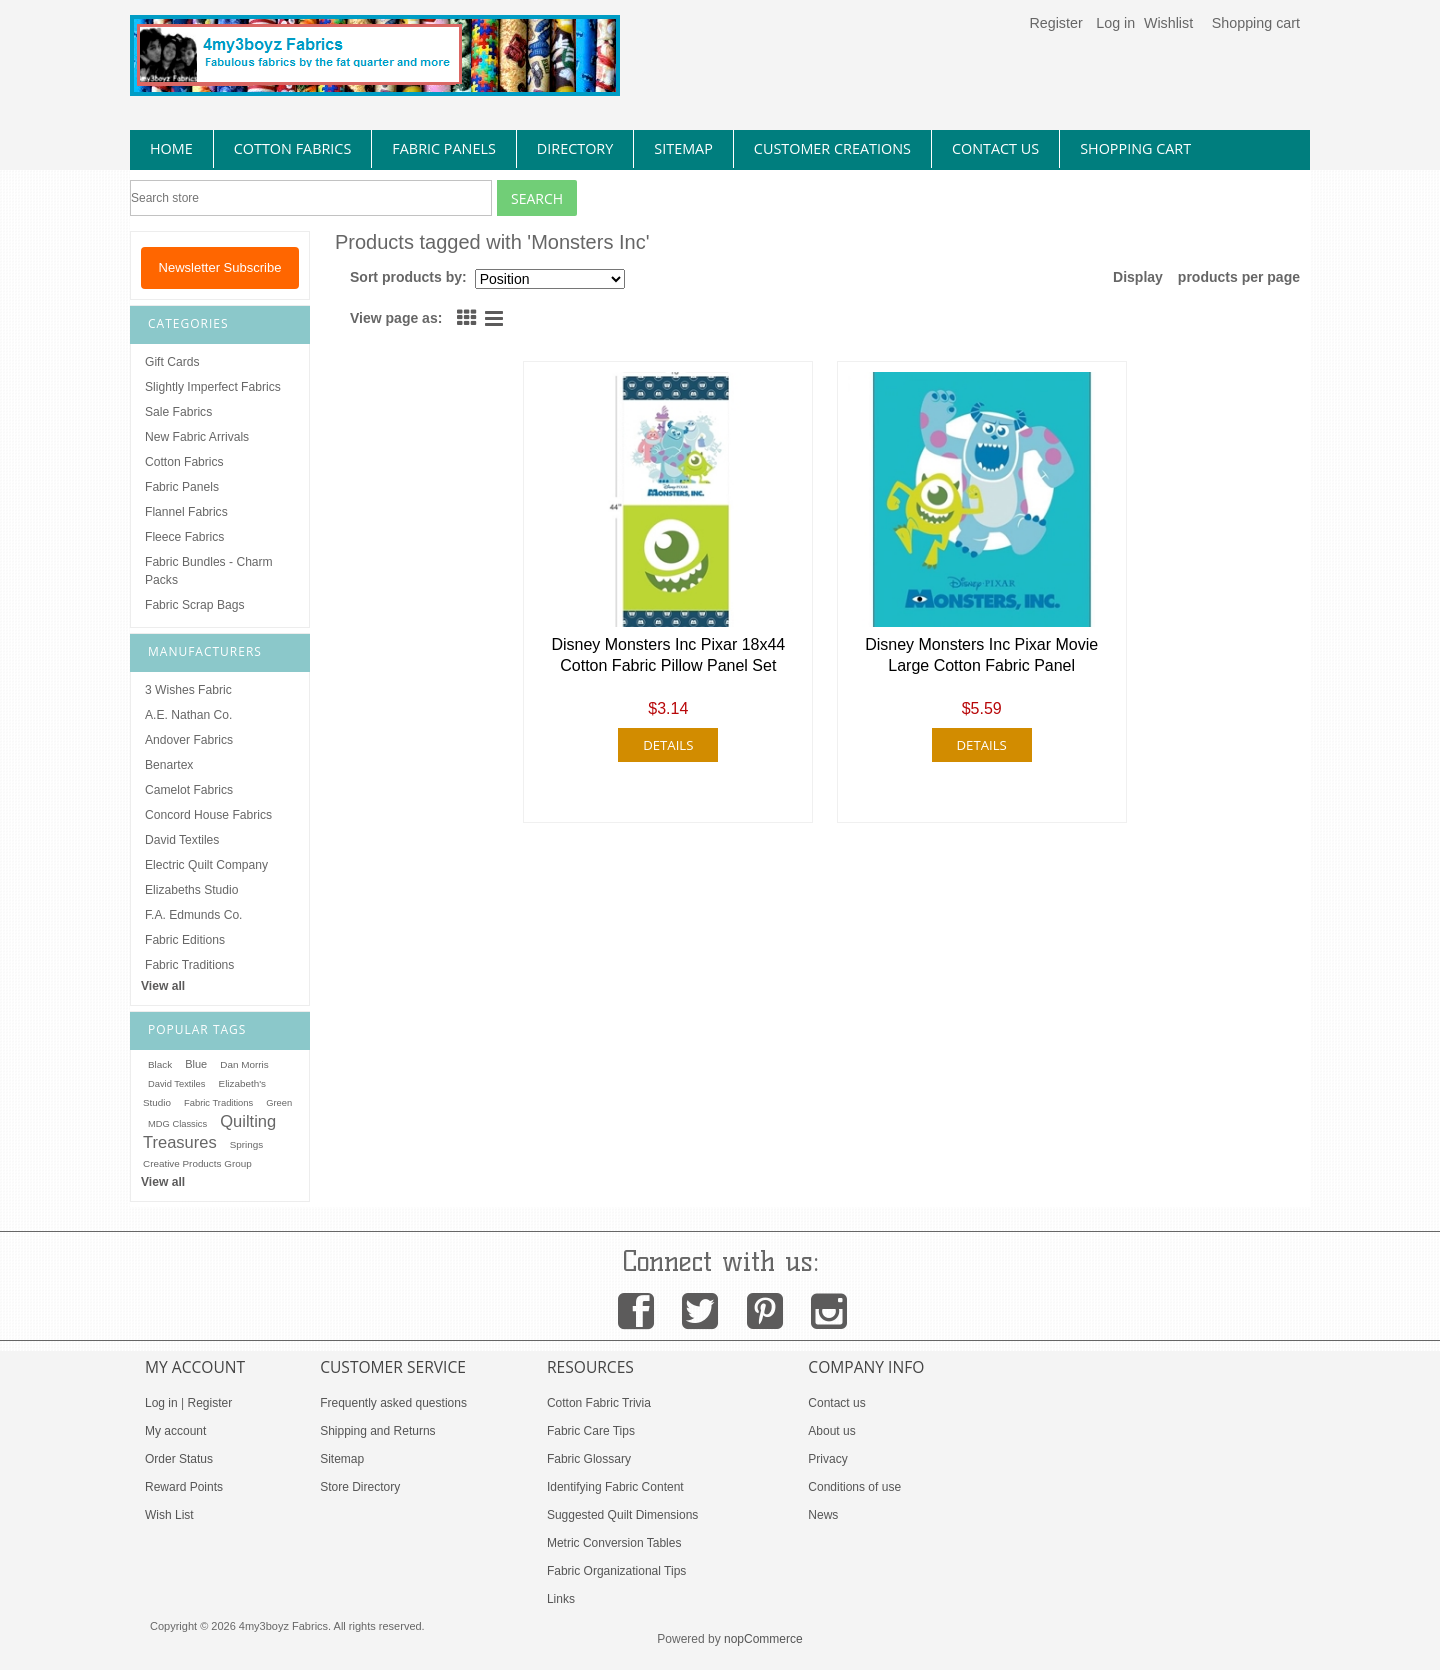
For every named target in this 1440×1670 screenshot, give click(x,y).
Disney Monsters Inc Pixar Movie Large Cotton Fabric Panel (981, 655)
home (171, 148)
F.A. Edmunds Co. (193, 915)
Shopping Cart (1135, 148)
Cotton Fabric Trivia (599, 1403)
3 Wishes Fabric (188, 690)
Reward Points (184, 1487)
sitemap (683, 148)
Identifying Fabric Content (615, 1487)
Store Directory (360, 1487)
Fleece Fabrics (184, 537)
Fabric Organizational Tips (616, 1571)
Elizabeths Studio (191, 890)
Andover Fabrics (189, 740)
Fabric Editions (185, 940)
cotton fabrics (293, 148)
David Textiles (182, 840)
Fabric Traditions (189, 965)
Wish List (169, 1515)
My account (175, 1431)
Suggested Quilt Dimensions (622, 1515)
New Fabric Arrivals (197, 437)
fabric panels (444, 148)
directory (575, 148)
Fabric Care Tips (591, 1431)
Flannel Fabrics (186, 512)
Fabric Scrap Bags (194, 605)
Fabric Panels (182, 487)
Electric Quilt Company (206, 865)
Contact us (836, 1403)
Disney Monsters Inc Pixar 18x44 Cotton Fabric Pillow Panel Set (668, 655)
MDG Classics (177, 1124)
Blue (196, 1064)
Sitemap (342, 1459)
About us (831, 1431)
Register (1055, 23)
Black (160, 1064)
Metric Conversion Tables (614, 1543)
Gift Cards (172, 362)
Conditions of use (854, 1487)
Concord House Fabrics (208, 815)
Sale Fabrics (178, 412)
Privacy (827, 1459)
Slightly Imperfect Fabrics (213, 387)
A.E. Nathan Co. (188, 715)
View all (163, 986)
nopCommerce (763, 1639)
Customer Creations (832, 148)
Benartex (169, 765)
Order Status (179, 1459)
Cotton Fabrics (184, 462)
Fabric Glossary (589, 1459)
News (823, 1515)
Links (561, 1599)
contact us (995, 148)
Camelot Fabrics (189, 790)
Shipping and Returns (377, 1431)
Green (279, 1103)
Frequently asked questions (393, 1403)
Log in (1115, 23)
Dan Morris (244, 1064)
